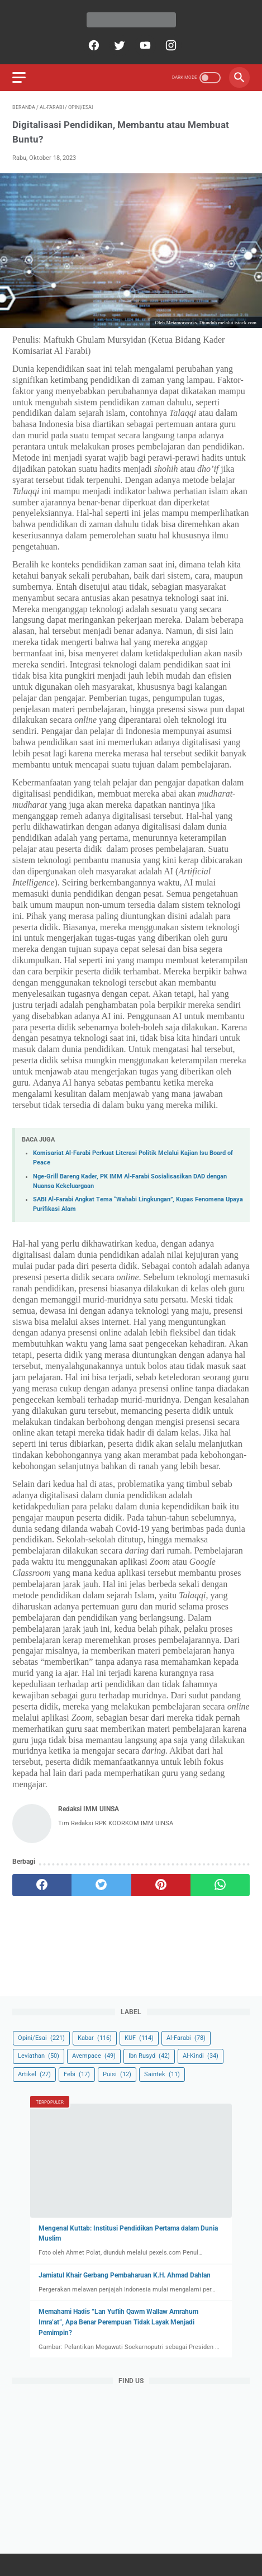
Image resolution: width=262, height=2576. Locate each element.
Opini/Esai (41, 2038)
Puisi (117, 2074)
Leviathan (38, 2055)
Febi (77, 2074)
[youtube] (144, 45)
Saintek (162, 2074)
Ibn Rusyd (149, 2055)
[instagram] (170, 45)
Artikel (34, 2074)
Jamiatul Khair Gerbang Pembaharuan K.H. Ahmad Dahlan (125, 2275)
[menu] (19, 77)
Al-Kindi (200, 2055)
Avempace (94, 2055)
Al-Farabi (186, 2038)
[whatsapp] (220, 1885)
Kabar (95, 2038)
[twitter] (118, 45)
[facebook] (92, 45)
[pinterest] (160, 1885)
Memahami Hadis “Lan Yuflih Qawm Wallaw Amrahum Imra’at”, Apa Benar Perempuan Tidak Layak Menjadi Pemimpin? (118, 2322)
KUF (139, 2038)
